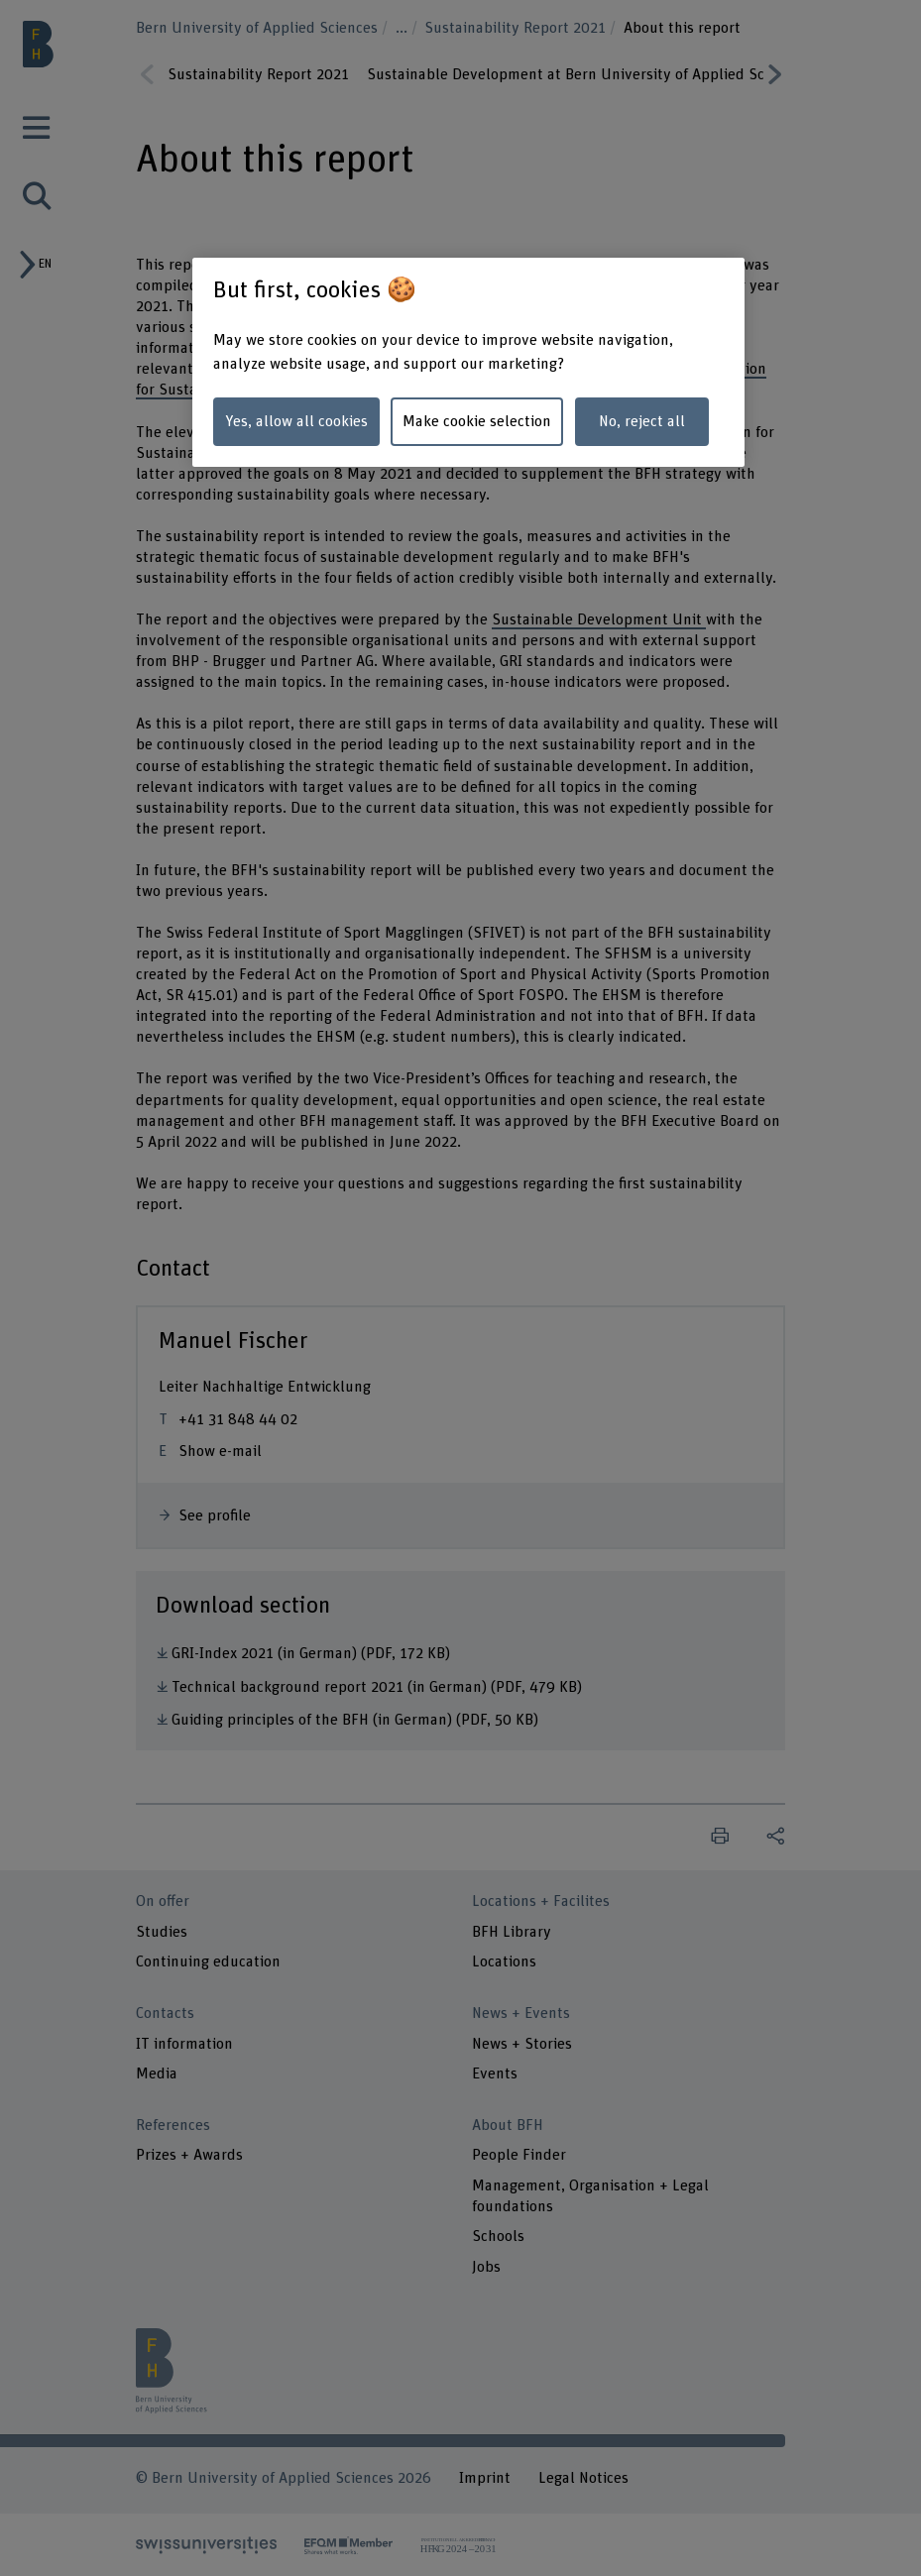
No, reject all (642, 421)
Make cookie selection (477, 421)
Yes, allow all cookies (296, 421)
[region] (468, 362)
